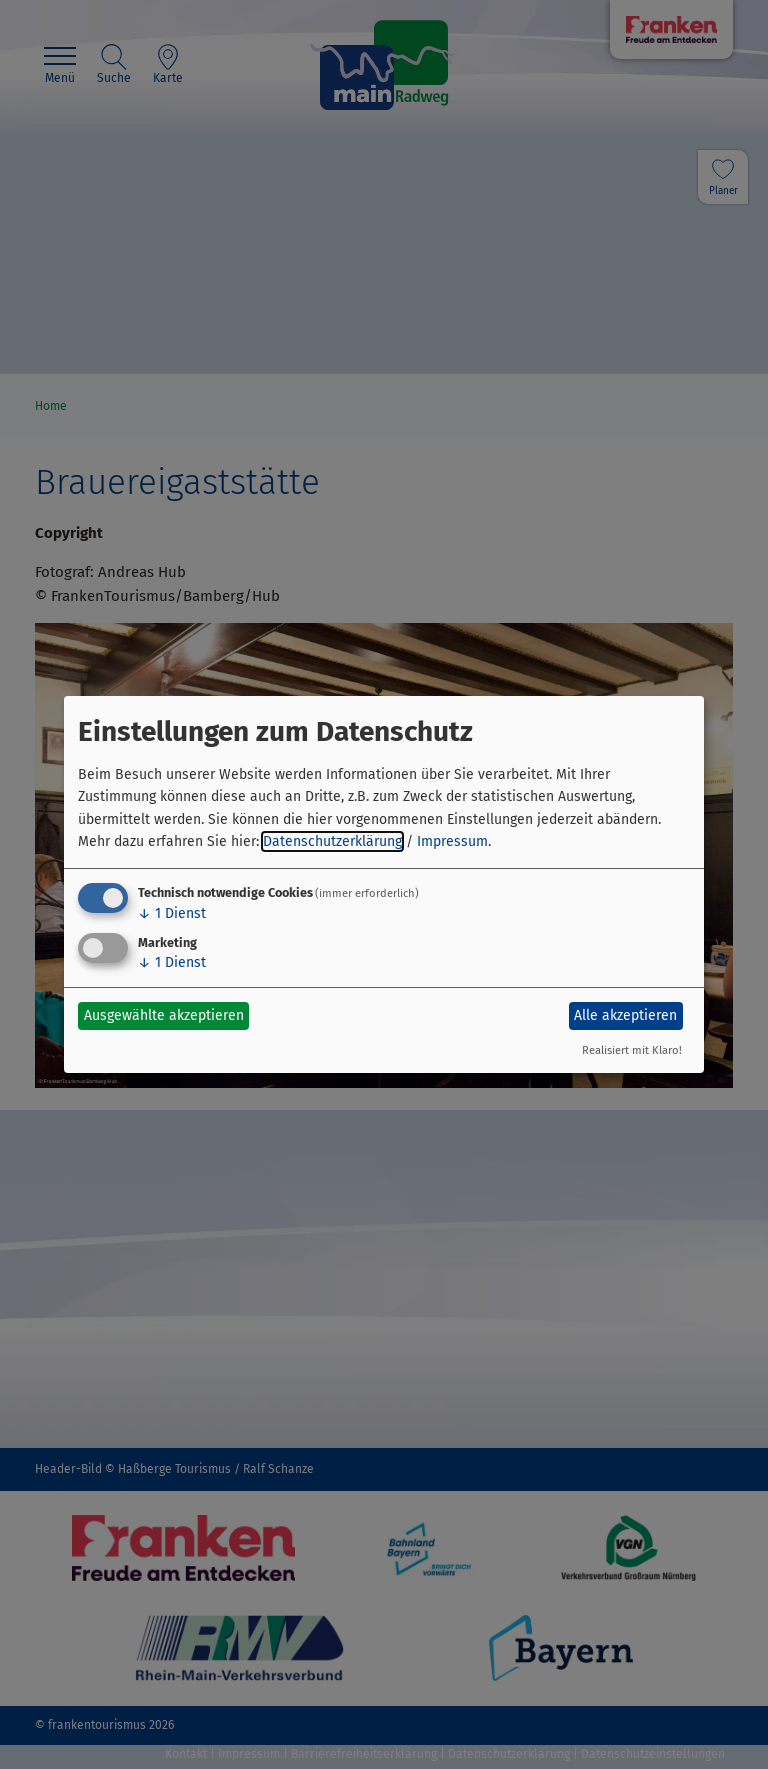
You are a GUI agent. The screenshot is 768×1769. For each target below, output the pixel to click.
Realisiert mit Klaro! (632, 1050)
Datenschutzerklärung (332, 841)
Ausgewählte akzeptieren (164, 1015)
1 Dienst (172, 913)
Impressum (452, 841)
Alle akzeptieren (625, 1015)
